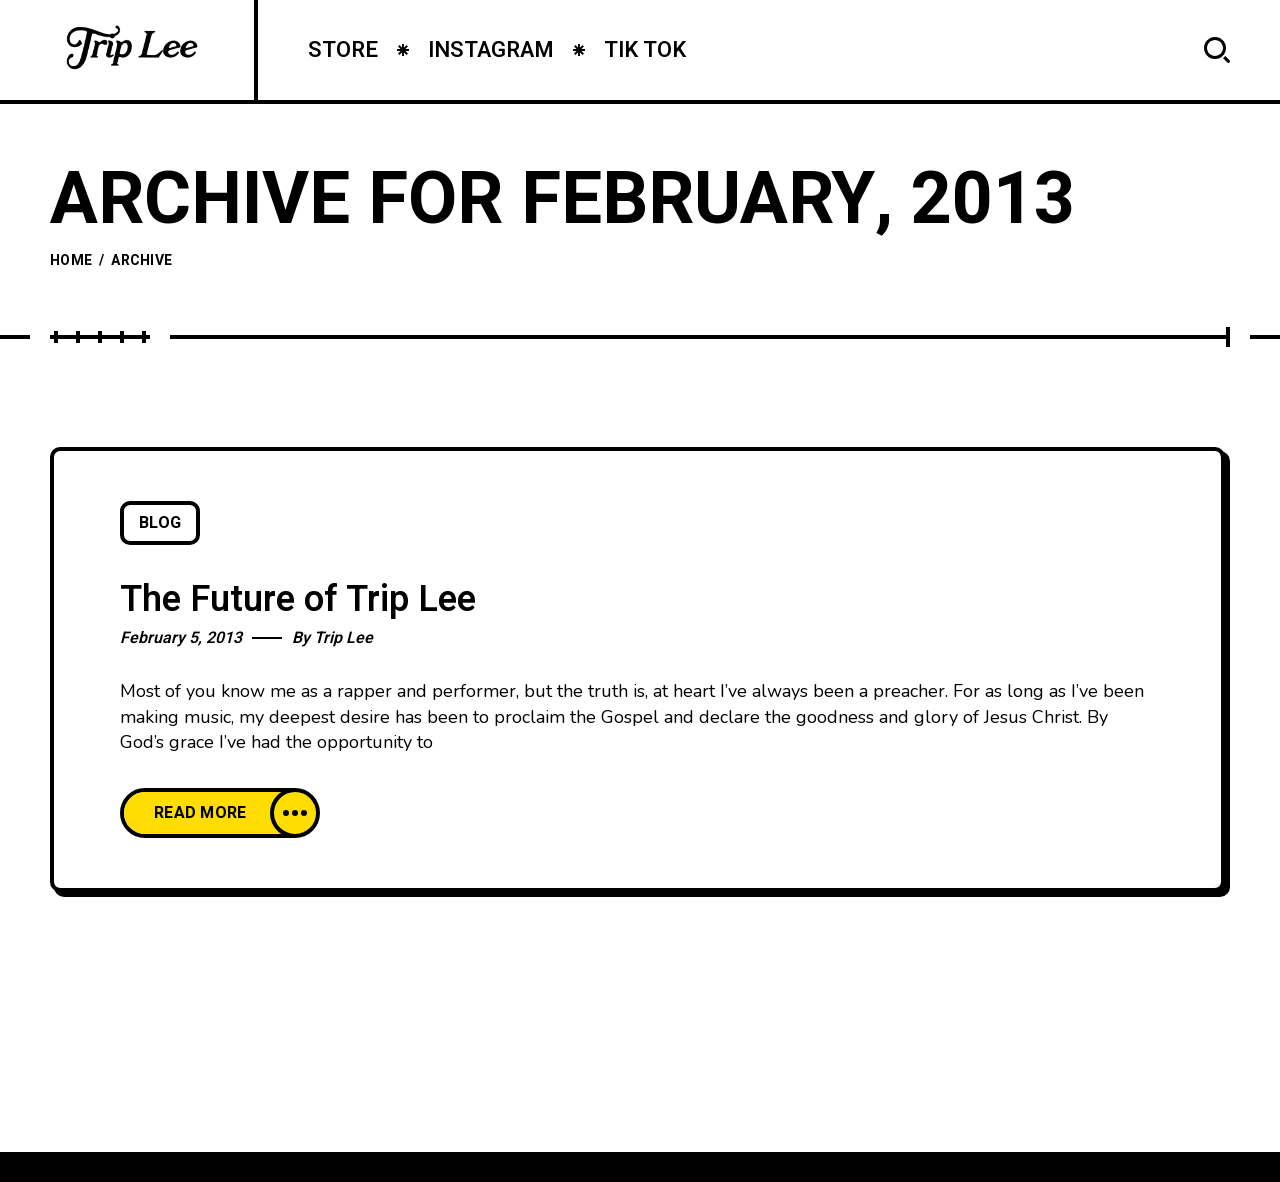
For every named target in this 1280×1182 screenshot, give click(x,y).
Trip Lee (343, 638)
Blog (160, 523)
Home (71, 260)
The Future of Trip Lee (298, 599)
